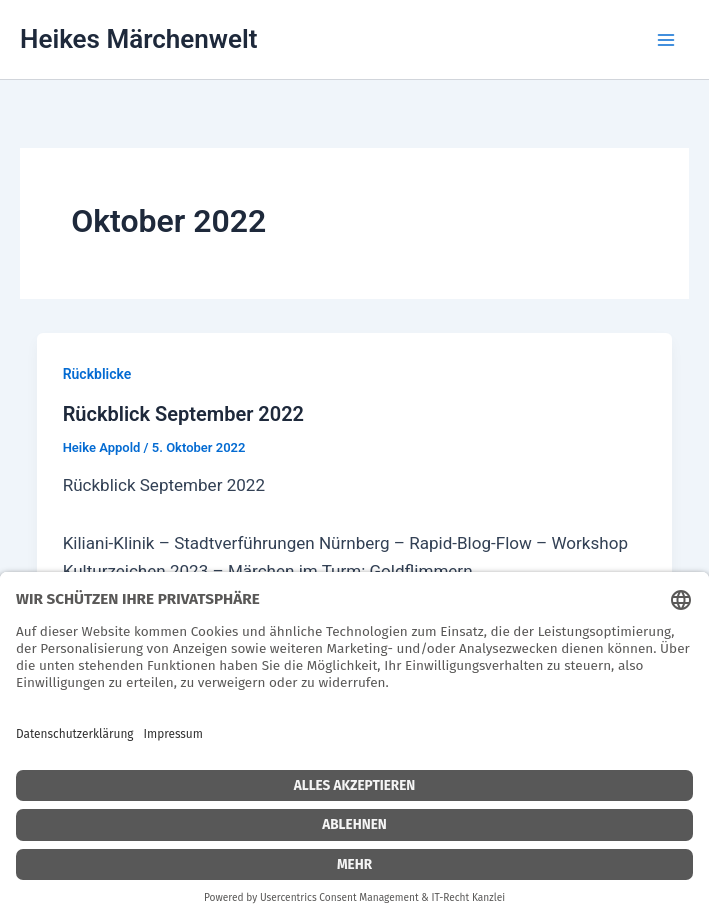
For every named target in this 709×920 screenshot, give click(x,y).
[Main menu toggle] (666, 40)
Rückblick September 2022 (183, 414)
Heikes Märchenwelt (139, 39)
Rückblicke (97, 374)
